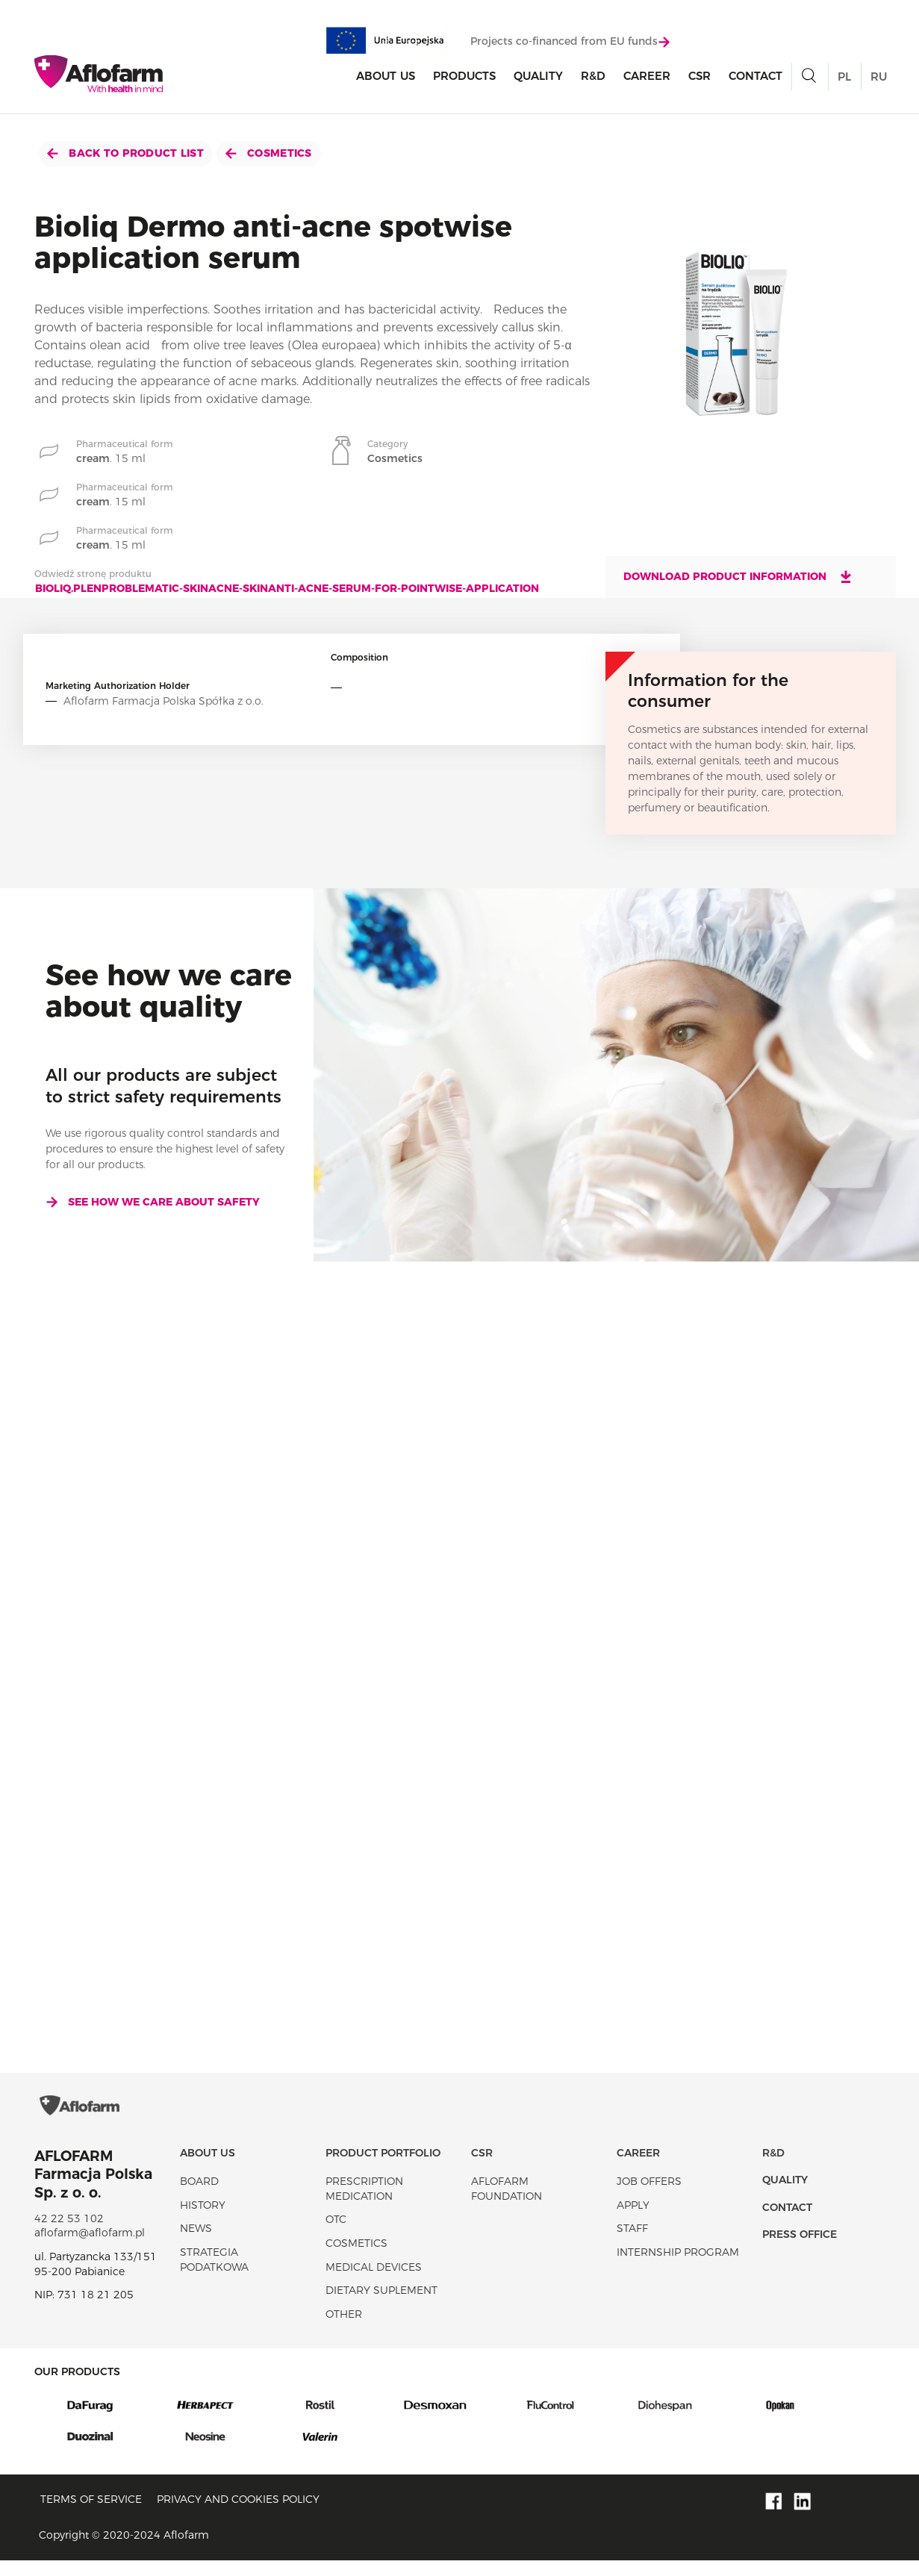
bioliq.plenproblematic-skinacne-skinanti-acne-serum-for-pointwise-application (287, 588)
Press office (799, 2250)
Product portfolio (382, 2167)
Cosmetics (268, 153)
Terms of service (91, 2514)
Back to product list (125, 153)
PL (844, 78)
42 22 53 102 (69, 2234)
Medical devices (373, 2282)
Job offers (649, 2197)
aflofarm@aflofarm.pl (89, 2248)
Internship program (678, 2267)
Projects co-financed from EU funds (570, 42)
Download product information (738, 576)
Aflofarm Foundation (506, 2204)
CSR (699, 77)
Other (343, 2329)
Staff (632, 2244)
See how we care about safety (153, 1202)
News (196, 2244)
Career (646, 77)
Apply (633, 2220)
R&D (593, 77)
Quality (538, 77)
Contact (755, 77)
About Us (385, 77)
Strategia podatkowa (214, 2275)
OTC (335, 2235)
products (464, 77)
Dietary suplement (381, 2306)
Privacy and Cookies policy (238, 2514)
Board (199, 2197)
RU (878, 78)
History (202, 2220)
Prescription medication (364, 2204)
